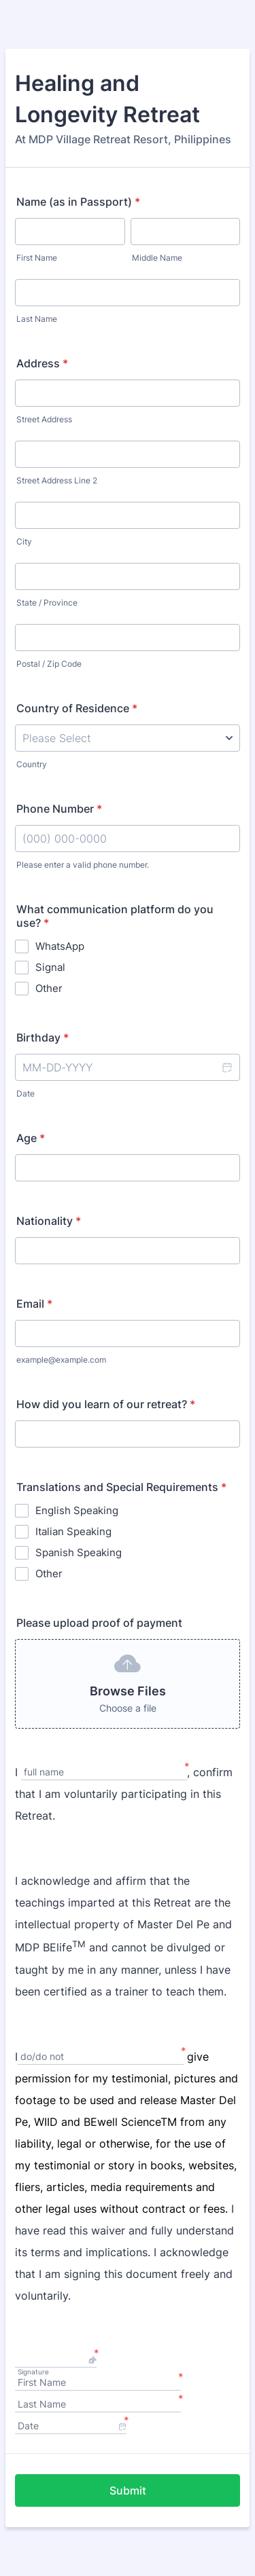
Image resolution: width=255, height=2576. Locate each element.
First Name (36, 258)
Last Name (36, 319)
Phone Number (59, 808)
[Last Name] (98, 2405)
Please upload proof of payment (99, 1623)
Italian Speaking (73, 1531)
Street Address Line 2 (56, 480)
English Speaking (76, 1510)
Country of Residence (76, 708)
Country (31, 764)
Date (25, 1093)
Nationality (48, 1221)
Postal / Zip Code (49, 664)
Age (30, 1138)
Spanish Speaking (78, 1552)
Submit (127, 2490)
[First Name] (98, 2383)
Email (34, 1303)
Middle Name (157, 258)
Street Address (44, 419)
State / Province (47, 602)
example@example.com (61, 1360)
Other (49, 988)
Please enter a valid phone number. (82, 865)
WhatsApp (59, 946)
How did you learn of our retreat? (105, 1404)
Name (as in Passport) (78, 201)
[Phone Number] (127, 838)
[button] (226, 1067)
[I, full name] (104, 1773)
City (24, 541)
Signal (50, 967)
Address (42, 363)
